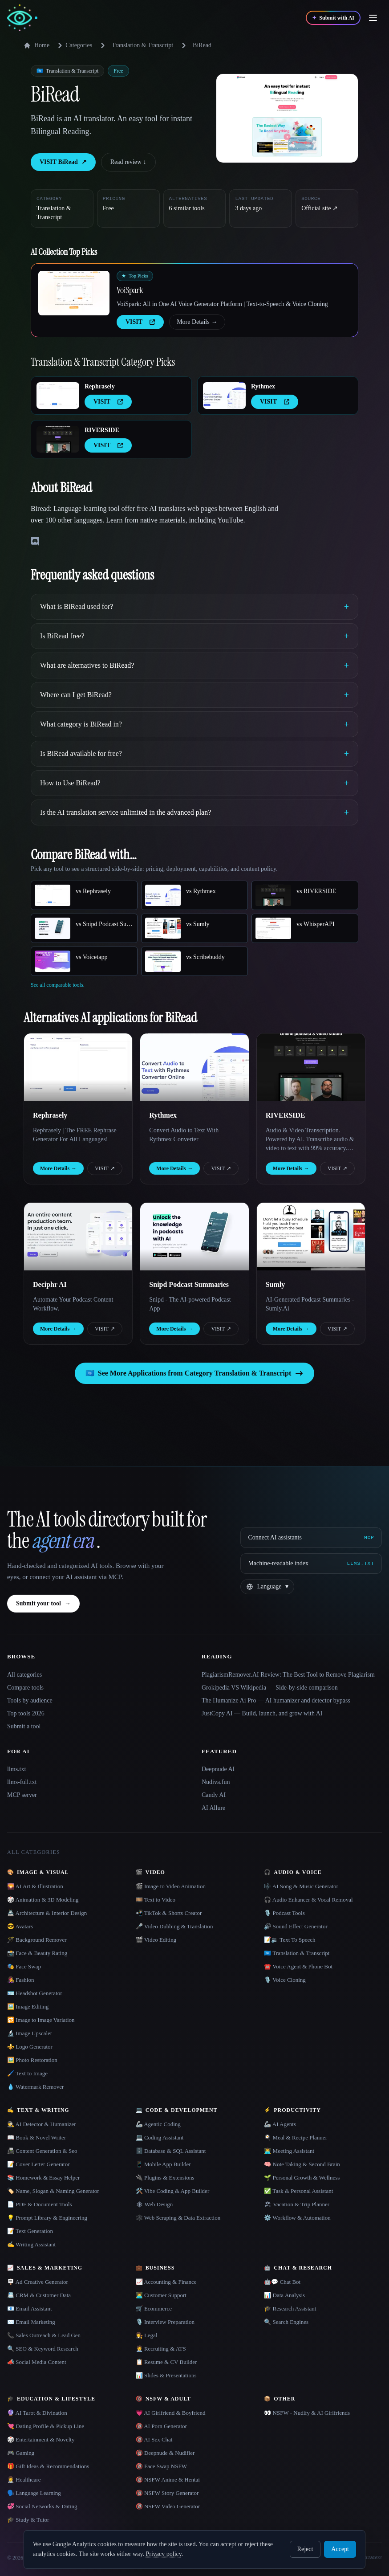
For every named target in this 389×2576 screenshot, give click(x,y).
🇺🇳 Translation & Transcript (296, 1953)
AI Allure (213, 1807)
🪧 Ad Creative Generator (37, 2281)
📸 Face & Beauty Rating (37, 1953)
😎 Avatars (20, 1926)
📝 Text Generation (30, 2231)
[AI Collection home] (22, 18)
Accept (340, 2549)
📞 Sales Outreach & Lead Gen (44, 2335)
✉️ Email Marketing (31, 2322)
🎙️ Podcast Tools (284, 1913)
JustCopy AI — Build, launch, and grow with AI (262, 1713)
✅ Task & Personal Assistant (298, 2191)
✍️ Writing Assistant (31, 2244)
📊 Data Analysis (284, 2295)
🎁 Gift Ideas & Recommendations (48, 2466)
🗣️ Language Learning (34, 2493)
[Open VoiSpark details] (73, 293)
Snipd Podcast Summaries (189, 1284)
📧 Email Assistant (29, 2308)
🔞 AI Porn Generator (161, 2426)
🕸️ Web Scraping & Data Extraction (178, 2217)
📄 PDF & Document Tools (39, 2204)
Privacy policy (163, 2554)
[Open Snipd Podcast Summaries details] (194, 1236)
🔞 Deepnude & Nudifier (165, 2452)
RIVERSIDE (102, 430)
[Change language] (267, 1586)
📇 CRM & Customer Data (39, 2295)
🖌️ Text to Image (27, 2073)
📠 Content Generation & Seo (42, 2150)
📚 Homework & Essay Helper (43, 2177)
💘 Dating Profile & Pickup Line (45, 2426)
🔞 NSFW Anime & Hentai (168, 2479)
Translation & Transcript (142, 45)
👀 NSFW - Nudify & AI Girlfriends (307, 2412)
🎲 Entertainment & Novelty (40, 2439)
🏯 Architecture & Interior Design (47, 1913)
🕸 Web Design (154, 2204)
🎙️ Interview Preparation (165, 2322)
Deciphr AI (50, 1284)
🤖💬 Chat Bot (282, 2281)
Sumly (275, 1284)
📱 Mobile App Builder (163, 2164)
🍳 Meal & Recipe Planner (295, 2137)
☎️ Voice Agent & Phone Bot (298, 1966)
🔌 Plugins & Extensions (165, 2177)
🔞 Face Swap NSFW (161, 2466)
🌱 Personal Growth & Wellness (302, 2177)
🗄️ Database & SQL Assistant (171, 2150)
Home (36, 45)
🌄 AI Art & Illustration (35, 1886)
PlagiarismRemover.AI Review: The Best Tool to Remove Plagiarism (288, 1674)
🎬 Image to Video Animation (171, 1886)
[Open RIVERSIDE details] (57, 439)
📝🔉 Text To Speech (289, 1939)
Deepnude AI (218, 1769)
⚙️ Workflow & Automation (297, 2217)
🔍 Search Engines (286, 2322)
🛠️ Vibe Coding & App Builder (173, 2191)
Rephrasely (100, 386)
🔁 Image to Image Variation (41, 2020)
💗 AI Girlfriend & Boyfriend (171, 2412)
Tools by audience (30, 1700)
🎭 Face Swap (24, 1966)
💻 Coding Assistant (160, 2137)
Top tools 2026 (26, 1713)
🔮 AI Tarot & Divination (37, 2412)
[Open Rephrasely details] (57, 395)
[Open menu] (373, 18)
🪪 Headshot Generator (34, 1993)
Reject (305, 2549)
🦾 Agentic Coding (158, 2124)
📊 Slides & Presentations (166, 2375)
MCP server (22, 1795)
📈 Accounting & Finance (166, 2281)
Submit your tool (43, 1603)
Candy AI (214, 1795)
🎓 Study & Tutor (28, 2519)
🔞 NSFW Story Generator (167, 2493)
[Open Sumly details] (311, 1236)
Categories (73, 45)
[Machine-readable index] (311, 1563)
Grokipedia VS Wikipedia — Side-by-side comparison (270, 1687)
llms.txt (16, 1769)
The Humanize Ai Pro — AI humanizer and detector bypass (276, 1700)
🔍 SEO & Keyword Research (42, 2348)
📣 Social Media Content (36, 2362)
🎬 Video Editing (156, 1939)
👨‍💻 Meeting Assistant (289, 2150)
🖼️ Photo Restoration (32, 2060)
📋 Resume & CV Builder (166, 2362)
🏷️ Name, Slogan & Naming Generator (53, 2191)
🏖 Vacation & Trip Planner (296, 2204)
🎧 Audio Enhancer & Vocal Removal (308, 1899)
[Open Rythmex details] (224, 395)
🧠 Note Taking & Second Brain (302, 2164)
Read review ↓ (128, 162)
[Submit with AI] (333, 18)
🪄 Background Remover (37, 1939)
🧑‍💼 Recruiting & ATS (161, 2348)
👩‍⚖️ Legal (147, 2335)
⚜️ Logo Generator (30, 2046)
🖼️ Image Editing (28, 2006)
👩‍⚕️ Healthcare (24, 2479)
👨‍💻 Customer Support (161, 2295)
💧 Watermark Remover (35, 2086)
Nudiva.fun (216, 1782)
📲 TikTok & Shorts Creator (169, 1913)
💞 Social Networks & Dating (42, 2506)
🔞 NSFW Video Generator (168, 2506)
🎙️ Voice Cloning (285, 1979)
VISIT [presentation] (140, 321)
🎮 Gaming (20, 2452)
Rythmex (263, 386)
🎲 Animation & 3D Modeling (42, 1899)
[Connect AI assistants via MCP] (311, 1537)
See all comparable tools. (58, 985)
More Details (197, 322)
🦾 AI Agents (280, 2124)
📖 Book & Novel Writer (36, 2137)
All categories (24, 1674)
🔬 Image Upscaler (29, 2033)
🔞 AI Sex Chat (154, 2439)
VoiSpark (130, 290)
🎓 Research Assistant (290, 2308)
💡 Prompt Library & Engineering (47, 2217)
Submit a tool (24, 1726)
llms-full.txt (22, 1782)
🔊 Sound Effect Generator (295, 1926)
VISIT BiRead (63, 162)
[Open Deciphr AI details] (78, 1236)
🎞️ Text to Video (155, 1899)
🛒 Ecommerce (154, 2308)
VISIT (105, 1168)
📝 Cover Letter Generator (38, 2164)
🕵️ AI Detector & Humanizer (41, 2124)
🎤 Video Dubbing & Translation (174, 1926)
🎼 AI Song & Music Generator (301, 1886)
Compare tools (25, 1687)
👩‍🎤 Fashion (20, 1979)
